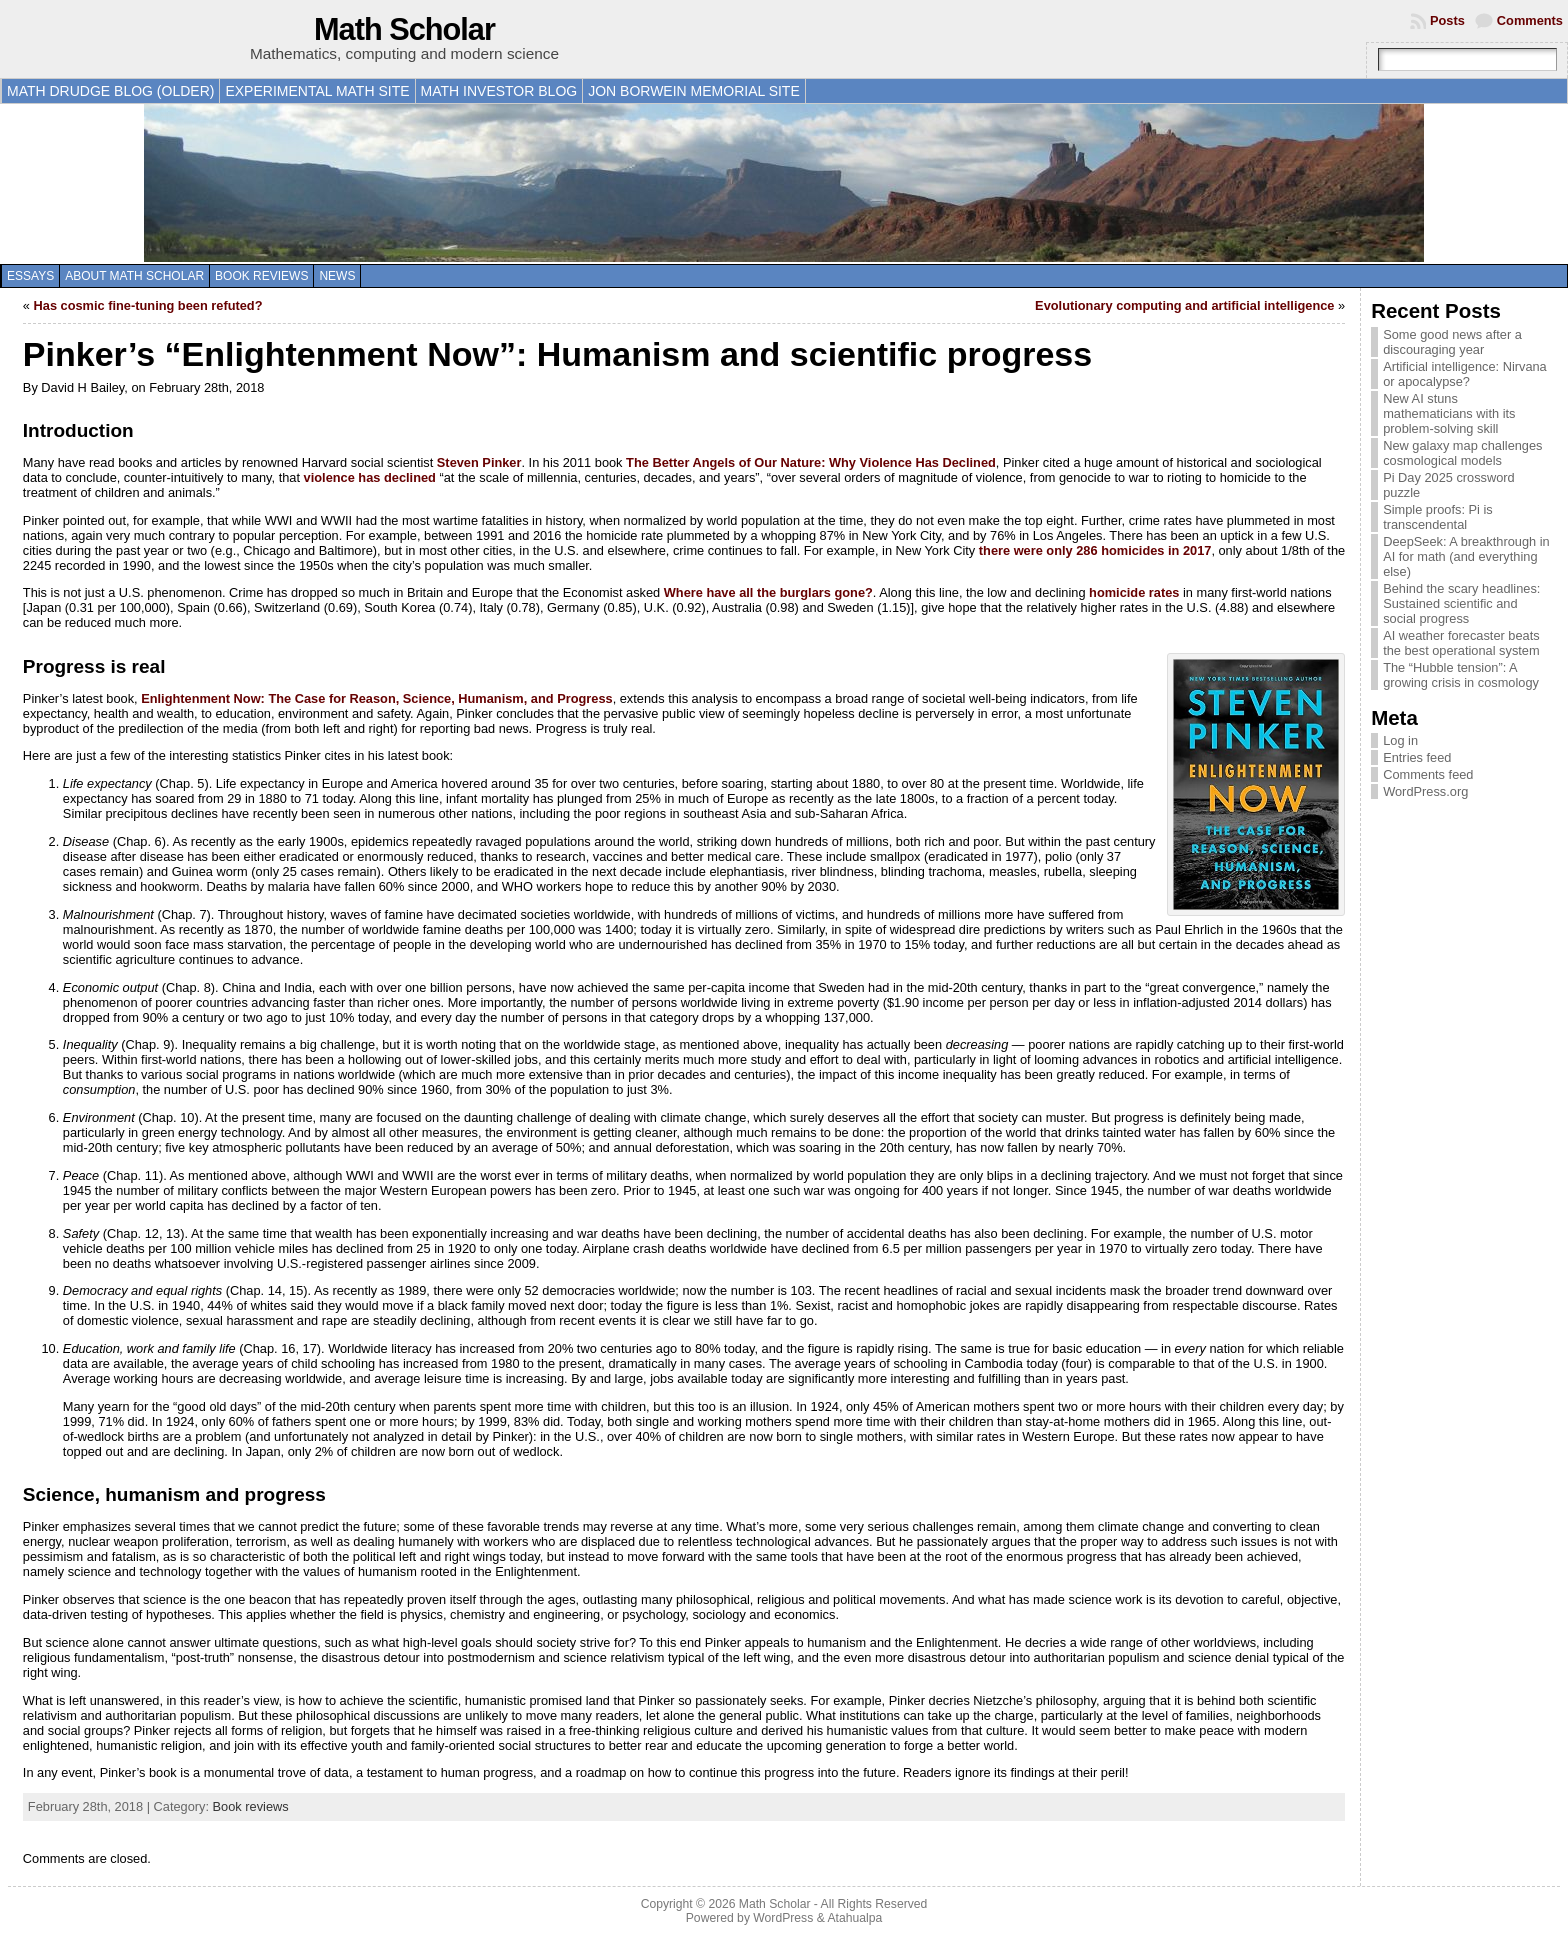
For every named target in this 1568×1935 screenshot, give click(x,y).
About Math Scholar (134, 276)
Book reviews (261, 276)
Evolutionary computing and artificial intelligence (1184, 305)
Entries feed (1417, 757)
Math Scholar (404, 29)
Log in (1400, 740)
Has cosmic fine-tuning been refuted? (148, 305)
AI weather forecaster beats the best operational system (1461, 643)
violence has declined (370, 477)
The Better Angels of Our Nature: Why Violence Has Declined (811, 462)
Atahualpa (854, 1918)
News (337, 276)
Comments (1530, 20)
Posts (1447, 20)
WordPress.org (1425, 791)
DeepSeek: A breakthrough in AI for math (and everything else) (1466, 556)
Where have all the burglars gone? (768, 592)
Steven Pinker (479, 462)
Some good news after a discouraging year (1452, 342)
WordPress (783, 1918)
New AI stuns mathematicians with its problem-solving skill (1449, 413)
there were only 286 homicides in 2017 (1095, 550)
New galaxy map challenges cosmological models (1462, 453)
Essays (30, 276)
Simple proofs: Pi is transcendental (1438, 517)
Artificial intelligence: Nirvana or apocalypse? (1465, 374)
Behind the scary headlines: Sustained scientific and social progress (1461, 603)
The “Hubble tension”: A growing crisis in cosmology (1461, 675)
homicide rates (1134, 592)
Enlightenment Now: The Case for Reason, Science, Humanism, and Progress (376, 698)
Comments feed (1428, 774)
